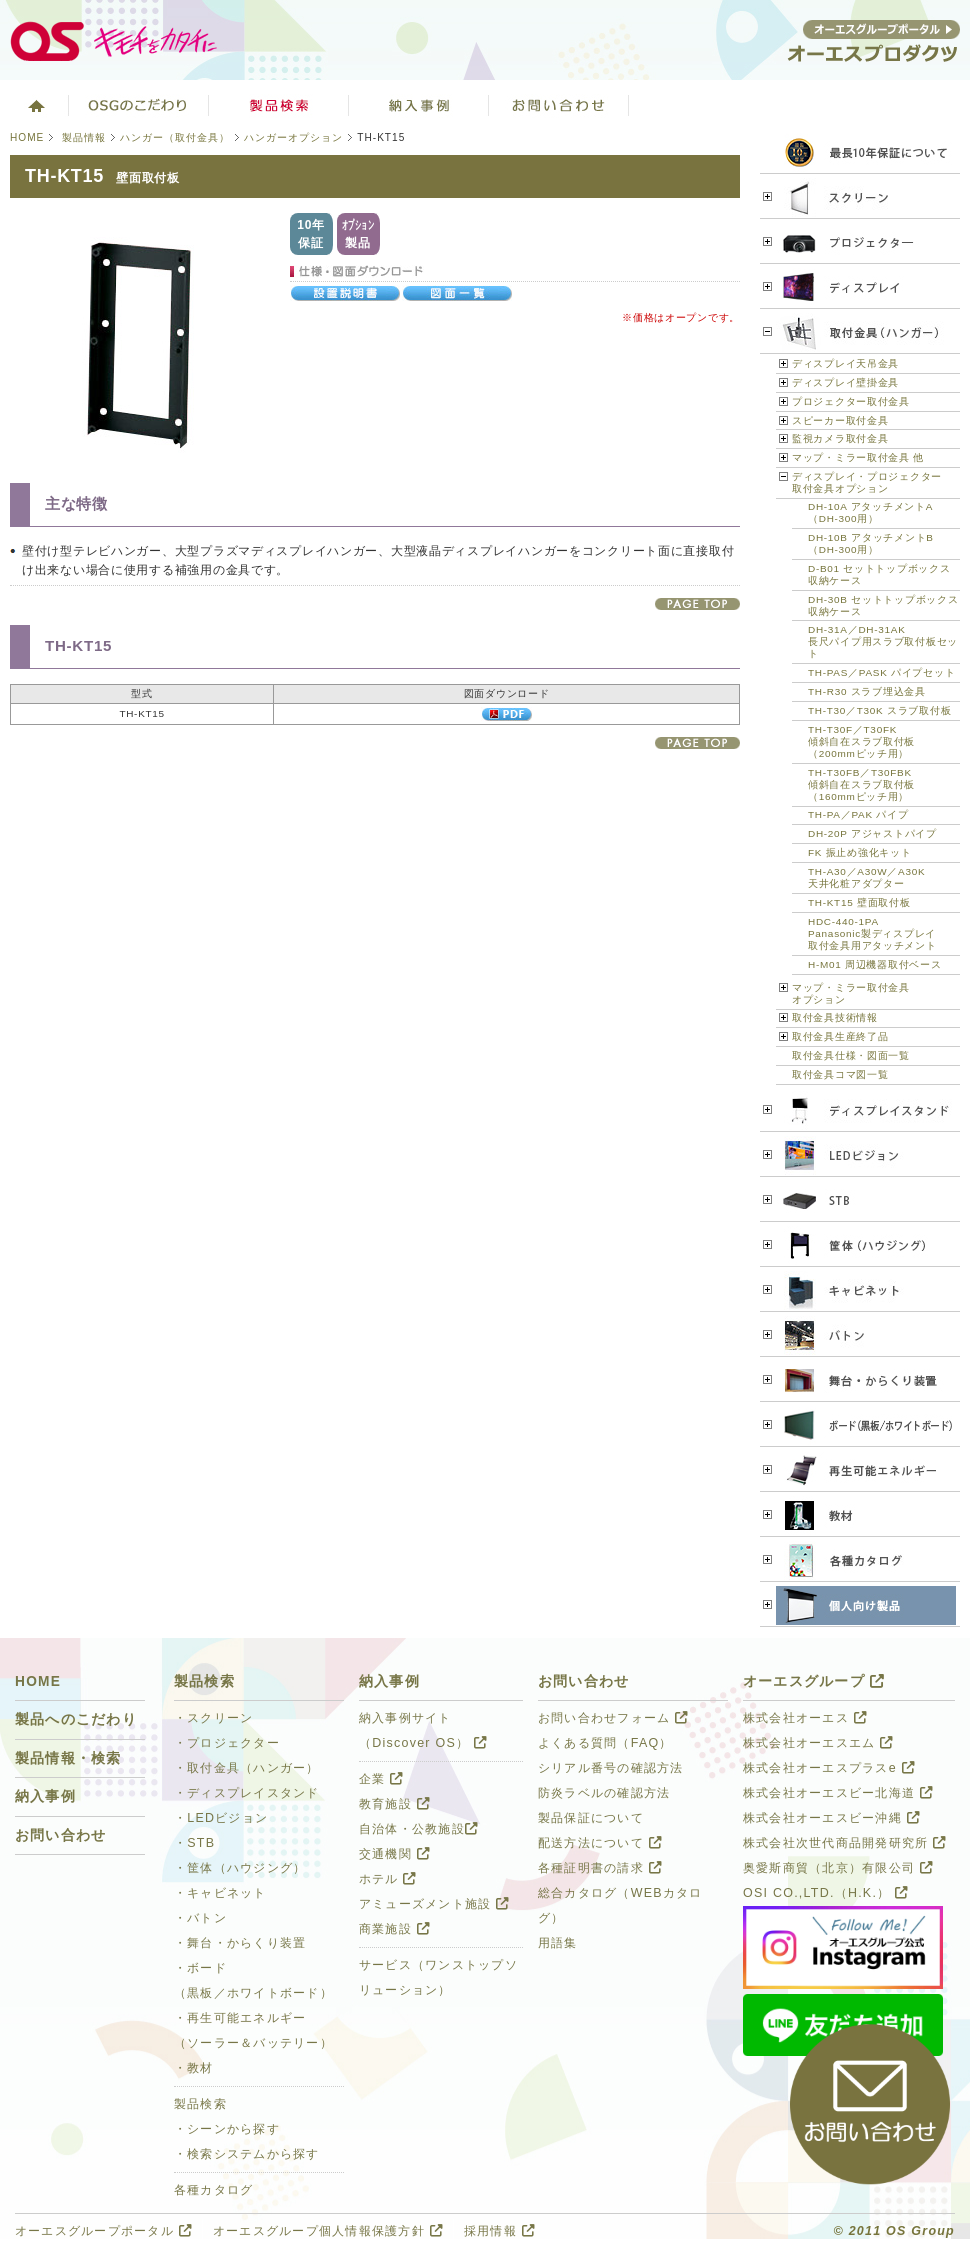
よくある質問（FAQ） (605, 1743)
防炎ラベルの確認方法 (604, 1793)
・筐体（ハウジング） (240, 1868)
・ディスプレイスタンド (247, 1793)
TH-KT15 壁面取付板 (859, 902)
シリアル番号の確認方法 (611, 1768)
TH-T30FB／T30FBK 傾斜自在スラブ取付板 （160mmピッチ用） (861, 784)
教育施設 (394, 1804)
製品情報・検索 (68, 1758)
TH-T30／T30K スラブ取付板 (879, 710)
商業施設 (394, 1929)
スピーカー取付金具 (840, 420)
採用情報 (499, 2231)
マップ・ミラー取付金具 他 (858, 457)
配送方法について (600, 1843)
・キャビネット (220, 1893)
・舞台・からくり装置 (240, 1943)
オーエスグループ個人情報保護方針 (328, 2231)
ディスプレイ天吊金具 (845, 363)
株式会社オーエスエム (818, 1743)
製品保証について (591, 1818)
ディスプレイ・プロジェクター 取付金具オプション (867, 482)
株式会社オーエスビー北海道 (838, 1793)
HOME (27, 137)
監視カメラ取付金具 (840, 438)
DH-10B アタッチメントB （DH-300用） (871, 543)
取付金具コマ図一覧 (840, 1074)
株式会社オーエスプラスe (829, 1768)
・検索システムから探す (247, 2154)
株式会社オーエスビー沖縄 (831, 1818)
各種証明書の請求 (600, 1868)
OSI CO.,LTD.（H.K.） (825, 1893)
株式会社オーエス (805, 1718)
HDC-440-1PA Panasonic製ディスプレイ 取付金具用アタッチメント (872, 933)
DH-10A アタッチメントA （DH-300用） (870, 512)
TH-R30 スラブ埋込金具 (867, 691)
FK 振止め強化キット (859, 852)
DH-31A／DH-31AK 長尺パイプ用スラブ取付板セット (883, 641)
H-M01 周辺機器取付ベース (874, 964)
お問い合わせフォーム (613, 1718)
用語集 (558, 1943)
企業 (381, 1779)
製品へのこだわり (76, 1719)
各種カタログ (214, 2190)
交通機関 (394, 1854)
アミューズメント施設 (434, 1904)
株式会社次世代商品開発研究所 (844, 1843)
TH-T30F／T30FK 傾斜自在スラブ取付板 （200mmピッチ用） (861, 741)
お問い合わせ (559, 105)
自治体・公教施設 (418, 1829)
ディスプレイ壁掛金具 (845, 382)
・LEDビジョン (221, 1818)
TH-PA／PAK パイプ (858, 814)
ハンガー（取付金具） (175, 137)
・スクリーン (214, 1718)
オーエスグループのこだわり (139, 105)
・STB (194, 1843)
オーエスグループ (814, 1681)
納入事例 (45, 1796)
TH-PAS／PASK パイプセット (881, 672)
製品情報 (84, 137)
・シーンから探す (227, 2129)
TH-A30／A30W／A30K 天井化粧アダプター (866, 877)
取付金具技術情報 (835, 1017)
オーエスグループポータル (103, 2231)
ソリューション (419, 105)
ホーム (34, 105)
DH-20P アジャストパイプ (872, 833)
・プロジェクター (227, 1743)
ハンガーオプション (293, 137)
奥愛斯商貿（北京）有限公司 (838, 1868)
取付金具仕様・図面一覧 (851, 1055)
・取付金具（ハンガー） (247, 1768)
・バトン (200, 1918)
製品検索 (279, 105)
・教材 (194, 2068)
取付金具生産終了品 (840, 1036)
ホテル (388, 1879)
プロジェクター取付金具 (851, 401)
